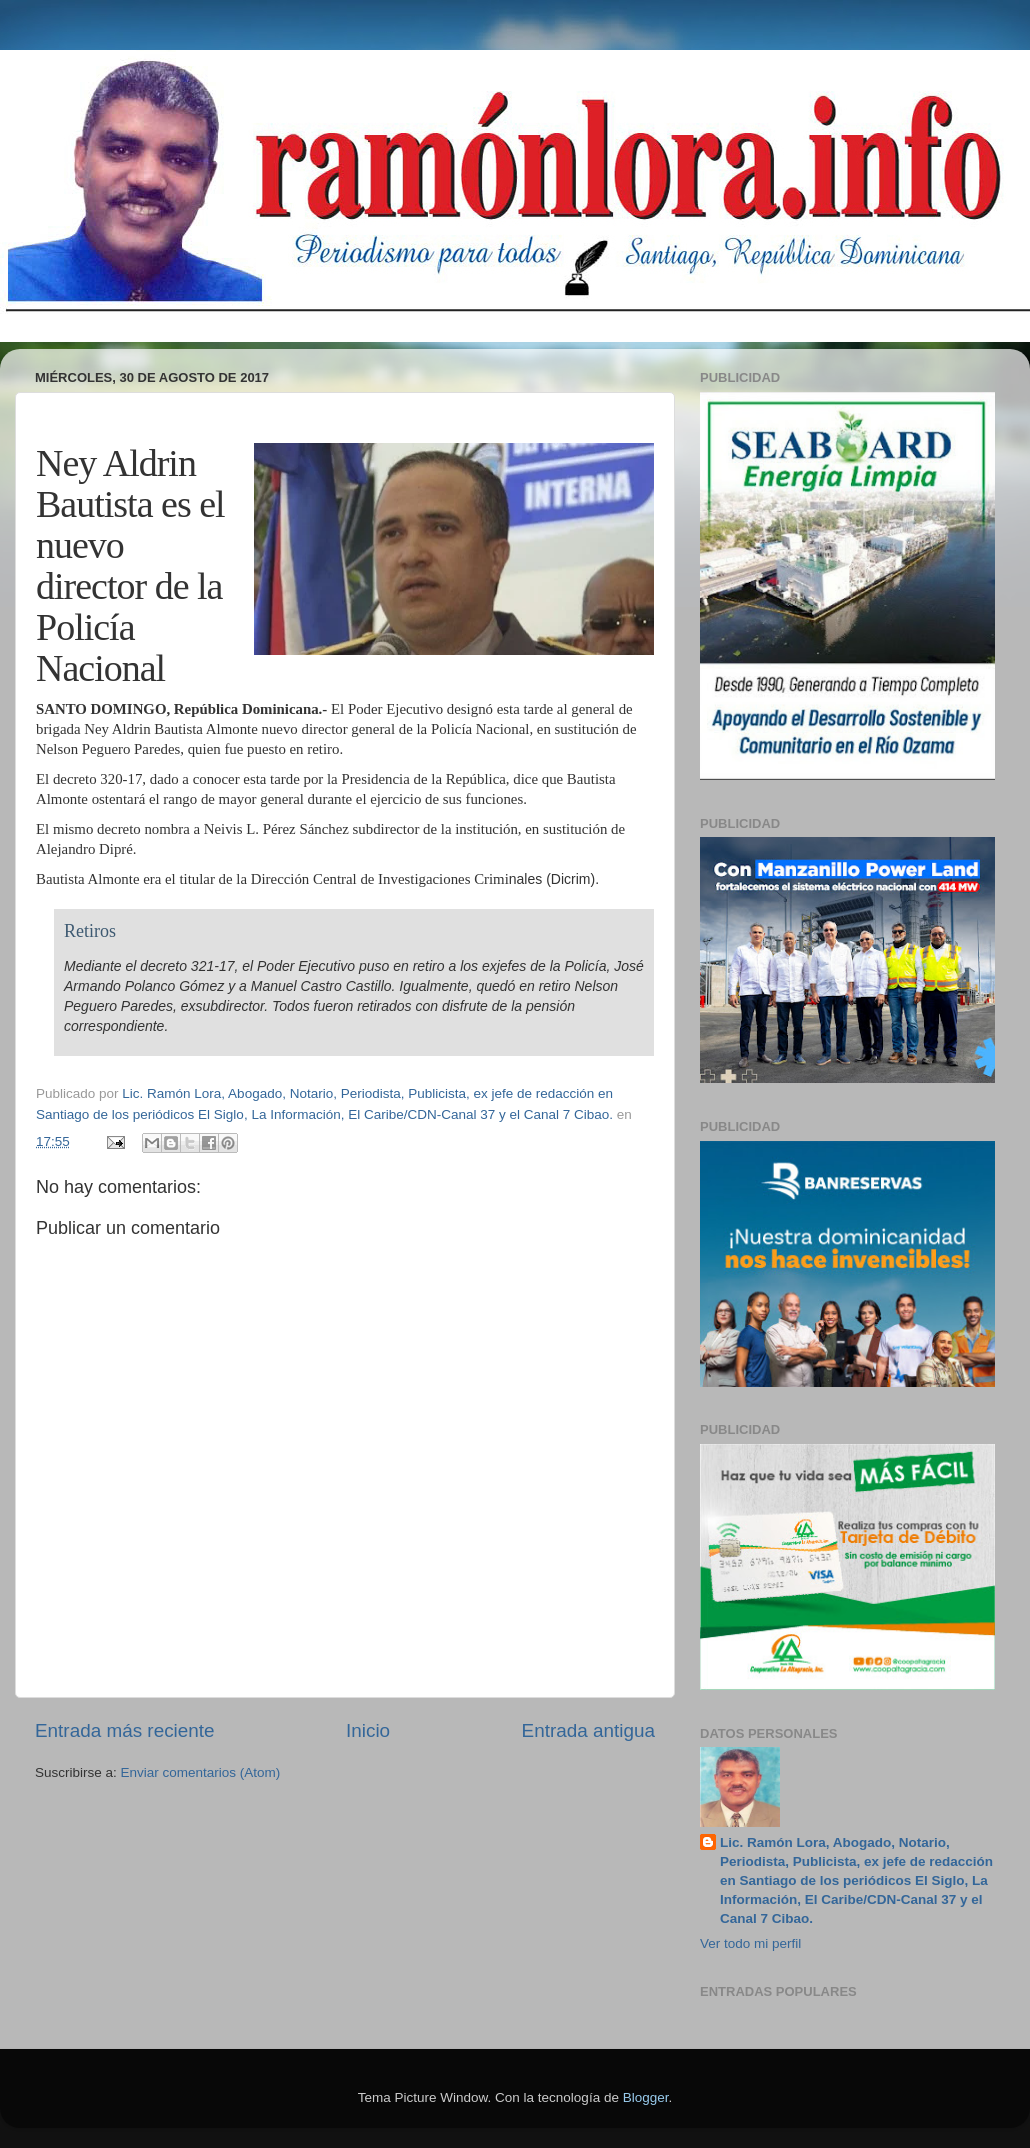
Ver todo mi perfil (750, 1943)
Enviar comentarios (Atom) (201, 1772)
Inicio (368, 1730)
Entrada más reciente (125, 1730)
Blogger (646, 2097)
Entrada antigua (588, 1730)
